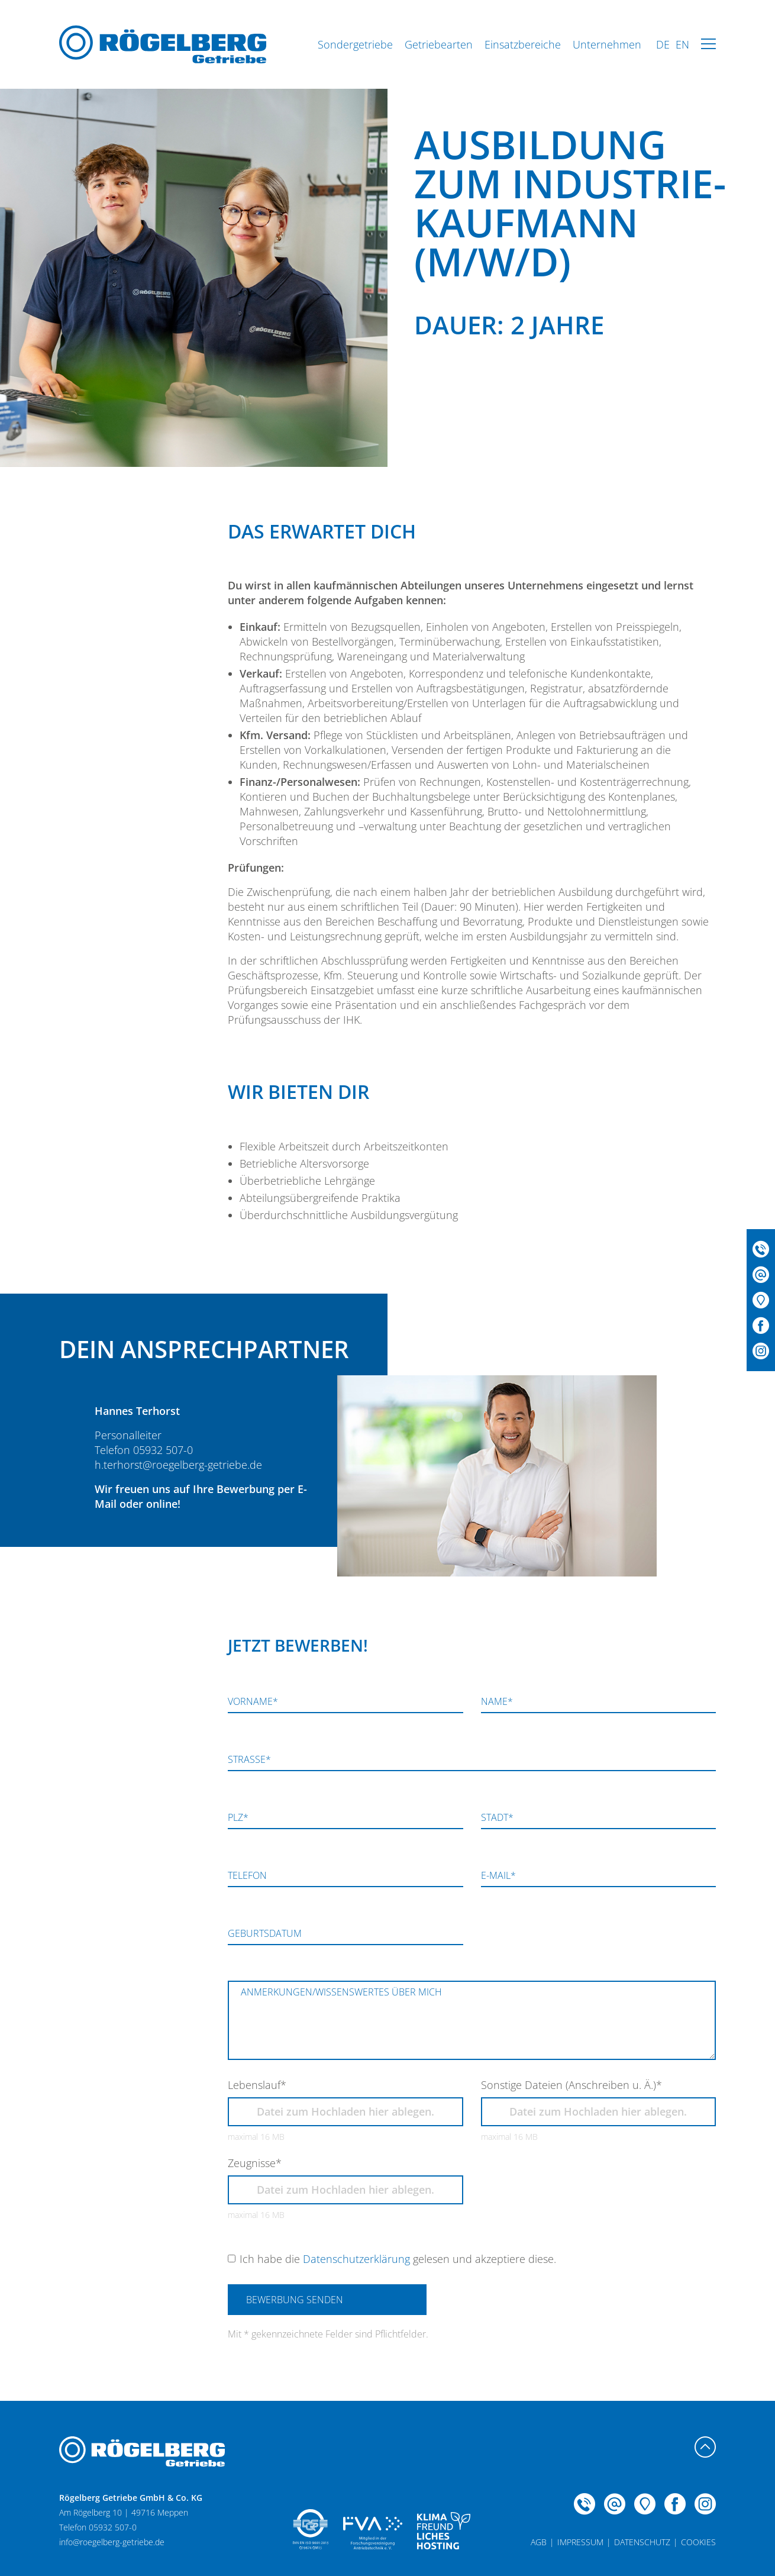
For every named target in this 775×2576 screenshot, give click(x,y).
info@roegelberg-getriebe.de (111, 2542)
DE (663, 44)
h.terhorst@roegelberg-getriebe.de (178, 1465)
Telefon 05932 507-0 (144, 1450)
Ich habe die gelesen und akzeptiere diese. (398, 2259)
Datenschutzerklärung (356, 2259)
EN (682, 44)
